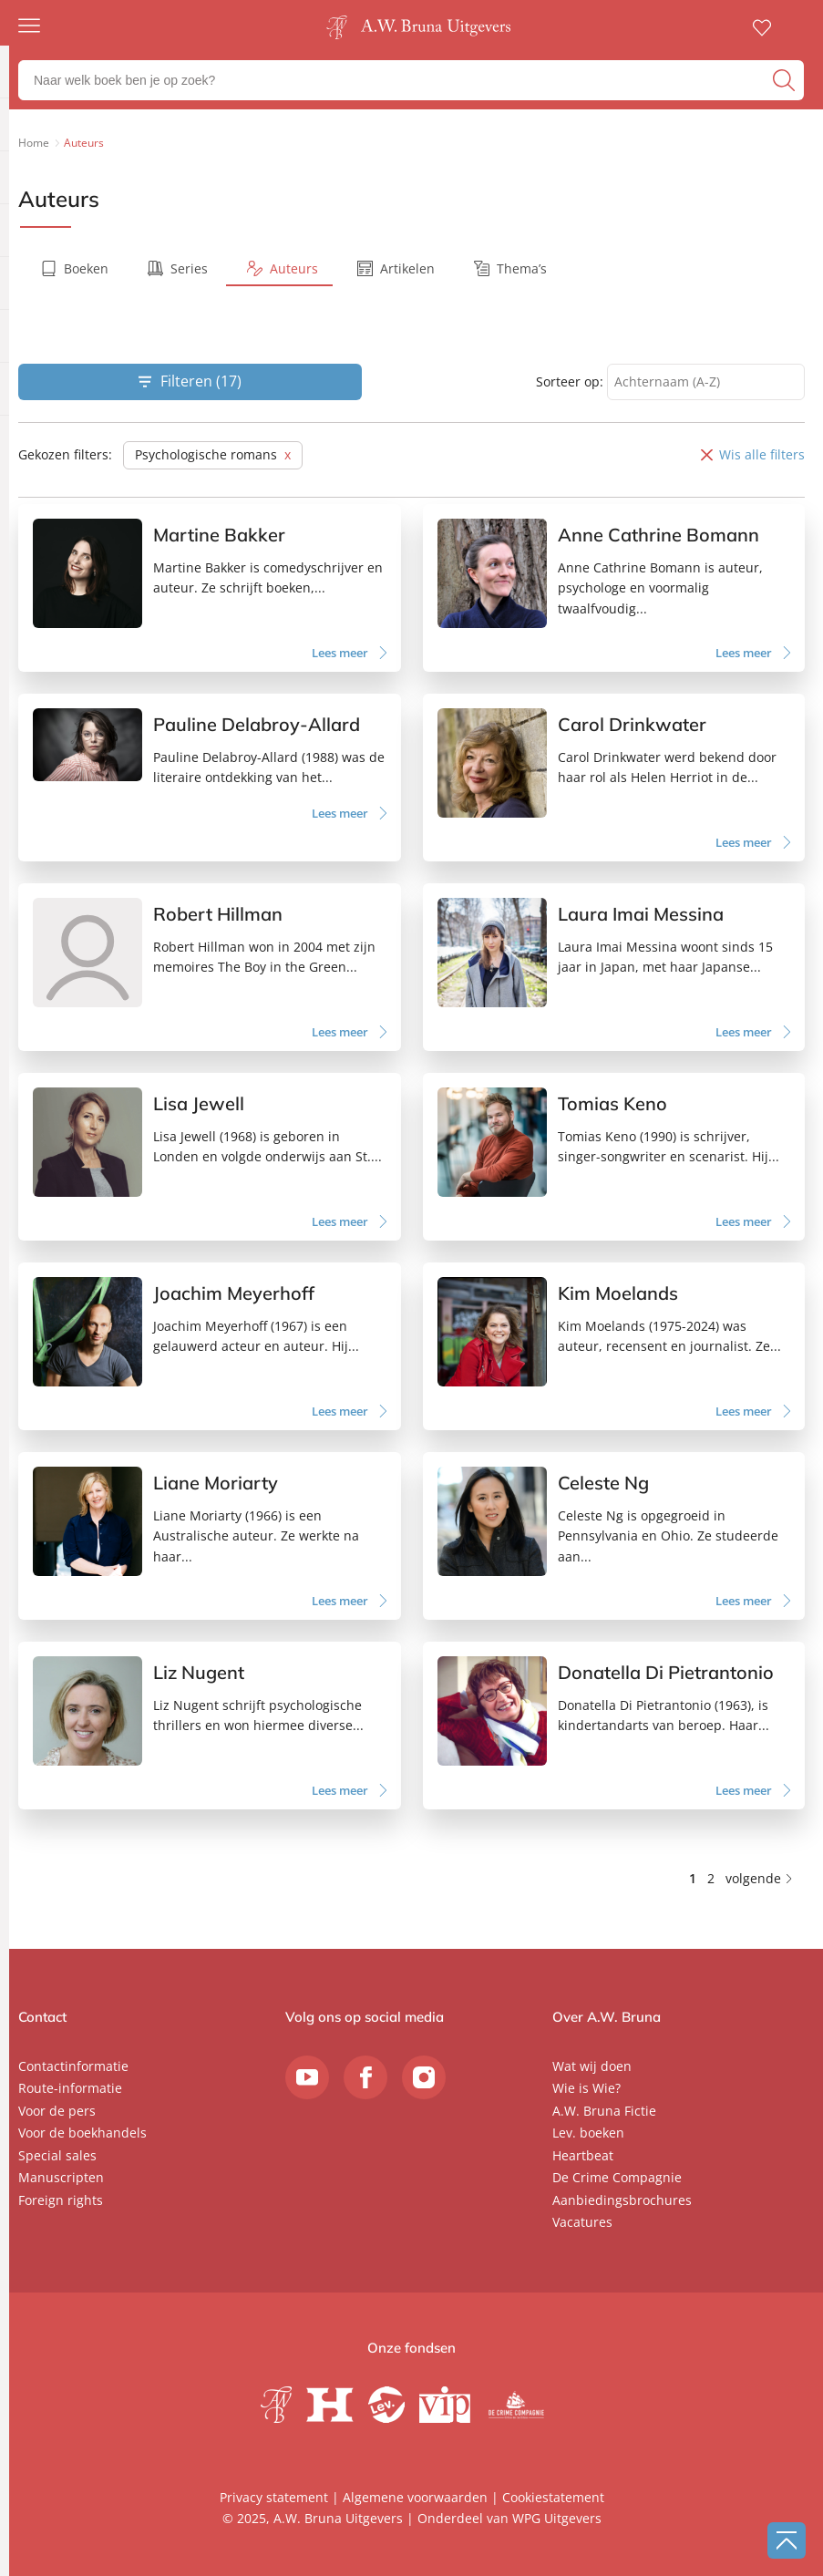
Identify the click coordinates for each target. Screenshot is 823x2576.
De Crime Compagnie (617, 2177)
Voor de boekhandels (82, 2132)
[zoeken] (786, 80)
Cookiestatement (553, 2497)
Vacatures (582, 2222)
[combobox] (706, 382)
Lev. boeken (588, 2132)
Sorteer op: (569, 381)
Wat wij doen (592, 2066)
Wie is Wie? (586, 2088)
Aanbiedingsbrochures (622, 2200)
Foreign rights (60, 2200)
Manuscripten (61, 2177)
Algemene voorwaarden (415, 2497)
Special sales (57, 2155)
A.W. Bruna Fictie (604, 2110)
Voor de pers (57, 2110)
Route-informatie (70, 2088)
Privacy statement (274, 2497)
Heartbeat (582, 2155)
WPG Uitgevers (557, 2518)
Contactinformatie (73, 2066)
